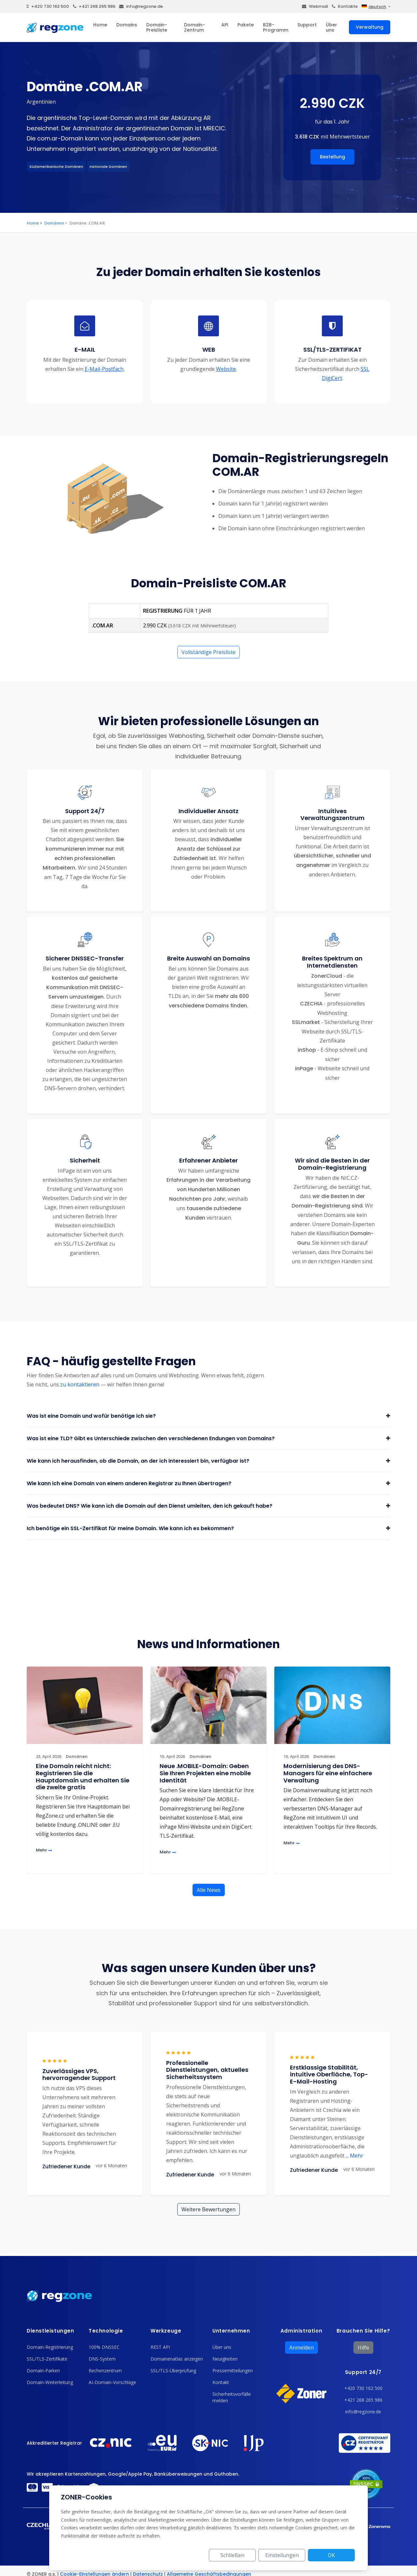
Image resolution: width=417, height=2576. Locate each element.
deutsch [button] (374, 6)
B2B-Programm (275, 27)
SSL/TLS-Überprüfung (173, 2370)
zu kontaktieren (79, 1384)
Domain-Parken (43, 2370)
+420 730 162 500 (48, 6)
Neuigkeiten (224, 2359)
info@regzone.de (141, 6)
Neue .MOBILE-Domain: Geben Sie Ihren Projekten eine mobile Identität (205, 1773)
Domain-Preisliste (156, 27)
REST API (160, 2347)
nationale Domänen (108, 166)
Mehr (44, 1850)
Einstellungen (282, 2555)
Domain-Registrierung (50, 2347)
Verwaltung (369, 27)
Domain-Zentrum (194, 27)
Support (307, 25)
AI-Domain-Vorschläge (112, 2382)
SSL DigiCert (346, 373)
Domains (126, 25)
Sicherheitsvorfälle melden (231, 2397)
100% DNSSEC (104, 2347)
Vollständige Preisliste (208, 652)
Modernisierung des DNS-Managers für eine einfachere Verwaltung (327, 1773)
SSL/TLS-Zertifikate (47, 2359)
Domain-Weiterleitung (50, 2382)
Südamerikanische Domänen (56, 166)
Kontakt (220, 2382)
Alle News (209, 1890)
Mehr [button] (354, 2155)
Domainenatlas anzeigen (177, 2359)
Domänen (54, 223)
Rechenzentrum (105, 2370)
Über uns (331, 27)
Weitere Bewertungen (208, 2209)
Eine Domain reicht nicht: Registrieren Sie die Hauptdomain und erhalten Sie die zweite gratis (82, 1776)
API (224, 25)
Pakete (245, 25)
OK (331, 2555)
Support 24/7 (363, 2372)
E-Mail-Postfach (104, 368)
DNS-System (102, 2359)
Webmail (315, 6)
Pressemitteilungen (232, 2370)
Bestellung (332, 157)
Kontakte (345, 6)
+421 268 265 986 (94, 6)
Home (100, 25)
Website (226, 368)
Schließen (232, 2555)
